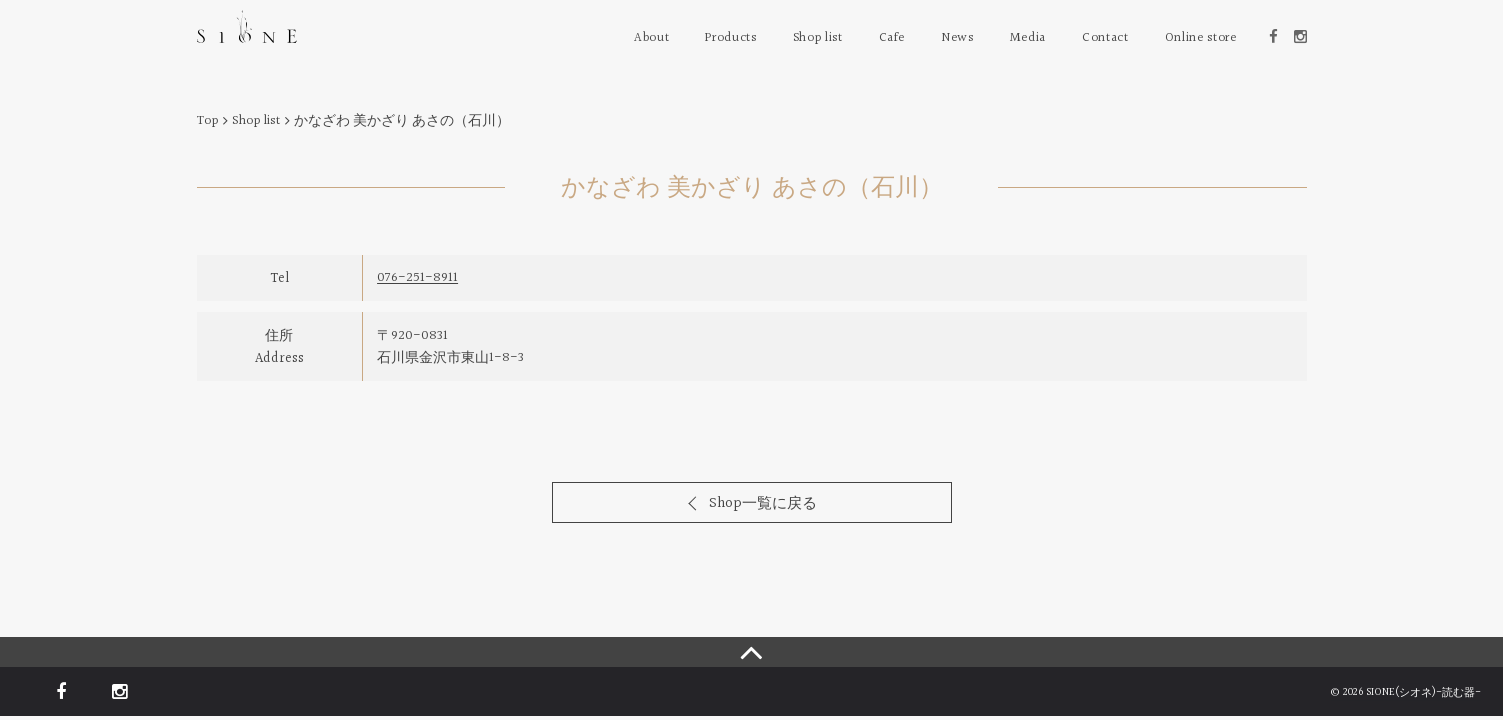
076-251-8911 (417, 278)
